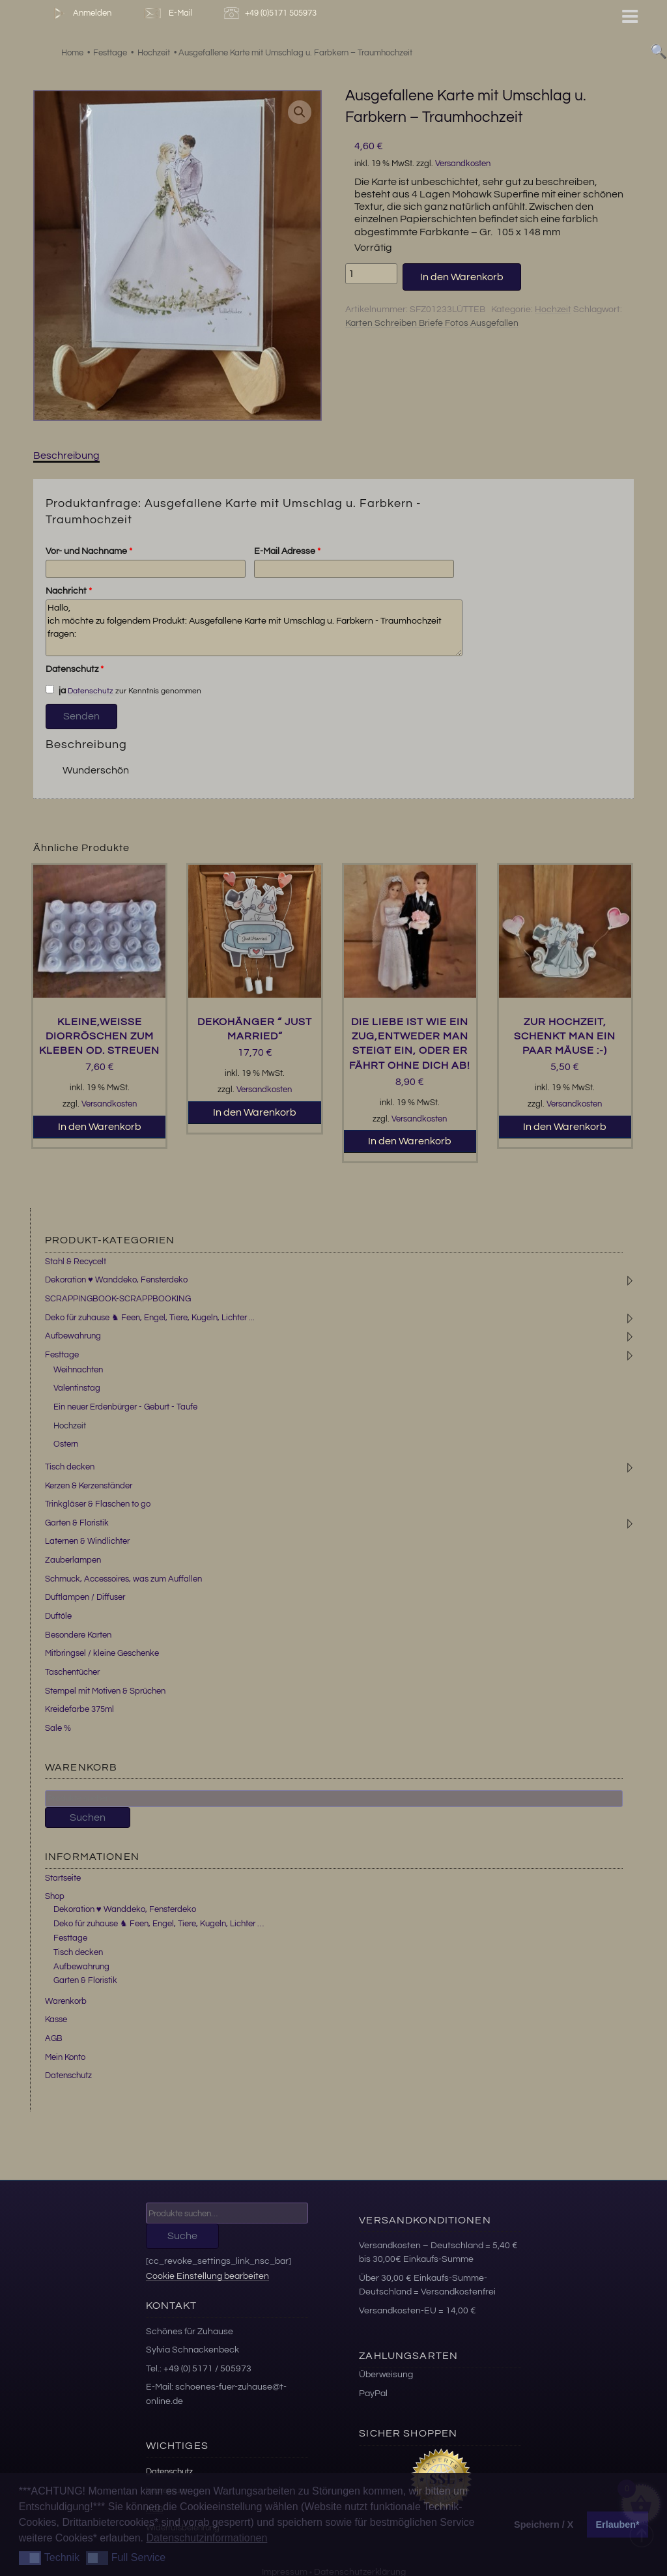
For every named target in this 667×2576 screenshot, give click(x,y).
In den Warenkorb (462, 277)
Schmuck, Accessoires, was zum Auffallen (123, 1579)
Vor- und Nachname (89, 551)
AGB (54, 2038)
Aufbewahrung (73, 1335)
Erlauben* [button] (618, 2524)
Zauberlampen (73, 1560)
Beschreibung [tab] (66, 455)
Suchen (88, 1817)
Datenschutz (75, 669)
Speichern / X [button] (543, 2524)
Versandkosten (462, 164)
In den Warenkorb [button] (99, 1127)
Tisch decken (69, 1466)
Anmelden (79, 13)
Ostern (65, 1444)
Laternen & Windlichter (87, 1541)
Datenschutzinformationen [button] (206, 2537)
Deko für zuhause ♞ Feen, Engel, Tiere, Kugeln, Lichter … (158, 1923)
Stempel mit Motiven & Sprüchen (105, 1691)
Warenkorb (66, 2001)
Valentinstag (76, 1388)
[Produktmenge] (371, 273)
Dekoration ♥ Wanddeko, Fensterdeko (116, 1279)
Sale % (58, 1728)
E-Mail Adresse (287, 551)
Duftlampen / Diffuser (85, 1597)
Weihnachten (78, 1369)
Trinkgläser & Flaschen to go (97, 1504)
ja (56, 690)
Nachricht (69, 591)
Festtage (62, 1354)
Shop (54, 1896)
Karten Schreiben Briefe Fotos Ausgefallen (431, 323)
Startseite (63, 1878)
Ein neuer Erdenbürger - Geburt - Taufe (125, 1406)
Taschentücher (72, 1672)
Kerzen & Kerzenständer (88, 1485)
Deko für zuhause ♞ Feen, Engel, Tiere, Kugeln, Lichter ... (150, 1317)
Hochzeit (553, 309)
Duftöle (58, 1616)
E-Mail (167, 13)
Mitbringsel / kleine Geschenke (102, 1653)
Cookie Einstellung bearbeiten (207, 2276)
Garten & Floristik (77, 1522)
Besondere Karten (78, 1635)
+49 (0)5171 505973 (271, 13)
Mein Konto (65, 2057)
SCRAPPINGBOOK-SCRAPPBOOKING (118, 1298)
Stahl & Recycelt (75, 1261)
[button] (299, 112)
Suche (182, 2236)
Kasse (56, 2019)
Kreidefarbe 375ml (79, 1709)
